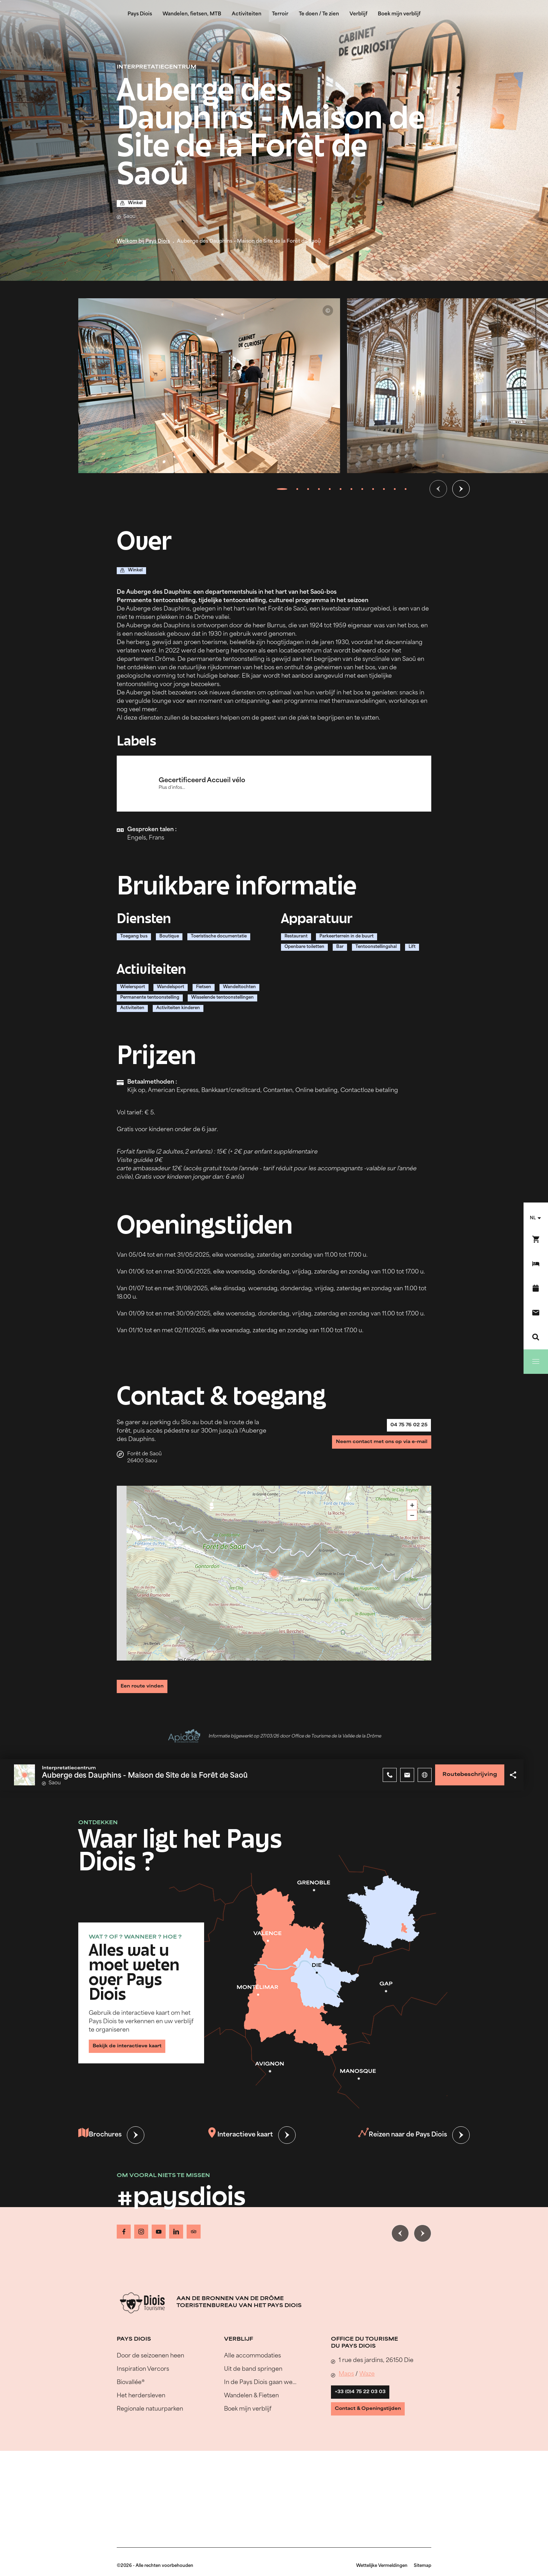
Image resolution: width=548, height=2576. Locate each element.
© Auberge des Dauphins (328, 310)
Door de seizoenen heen (150, 2352)
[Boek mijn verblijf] (536, 1263)
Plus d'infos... (176, 788)
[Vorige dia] (438, 489)
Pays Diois (140, 14)
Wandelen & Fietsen (251, 2392)
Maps (346, 2370)
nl (533, 1218)
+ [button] (412, 1505)
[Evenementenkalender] (536, 1288)
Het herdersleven (141, 2392)
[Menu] (536, 1361)
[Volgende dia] (461, 489)
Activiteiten (246, 14)
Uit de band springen (253, 2365)
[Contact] (536, 1312)
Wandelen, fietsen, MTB (192, 14)
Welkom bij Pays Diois (143, 241)
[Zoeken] (536, 1337)
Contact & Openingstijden (377, 2415)
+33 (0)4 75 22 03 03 (368, 2391)
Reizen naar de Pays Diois (401, 2137)
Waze (367, 2370)
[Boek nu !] (536, 1239)
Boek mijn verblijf (399, 14)
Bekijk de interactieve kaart (136, 2044)
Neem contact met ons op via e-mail (370, 1452)
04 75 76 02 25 (402, 1428)
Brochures (101, 2137)
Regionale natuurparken (150, 2405)
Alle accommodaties (252, 2352)
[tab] (281, 489)
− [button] (412, 1515)
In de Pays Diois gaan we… (260, 2379)
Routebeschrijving (464, 1776)
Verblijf (358, 14)
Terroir (280, 14)
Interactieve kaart (240, 2137)
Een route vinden (149, 1684)
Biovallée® (131, 2379)
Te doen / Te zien (319, 14)
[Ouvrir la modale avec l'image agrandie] (209, 385)
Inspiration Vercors (143, 2365)
